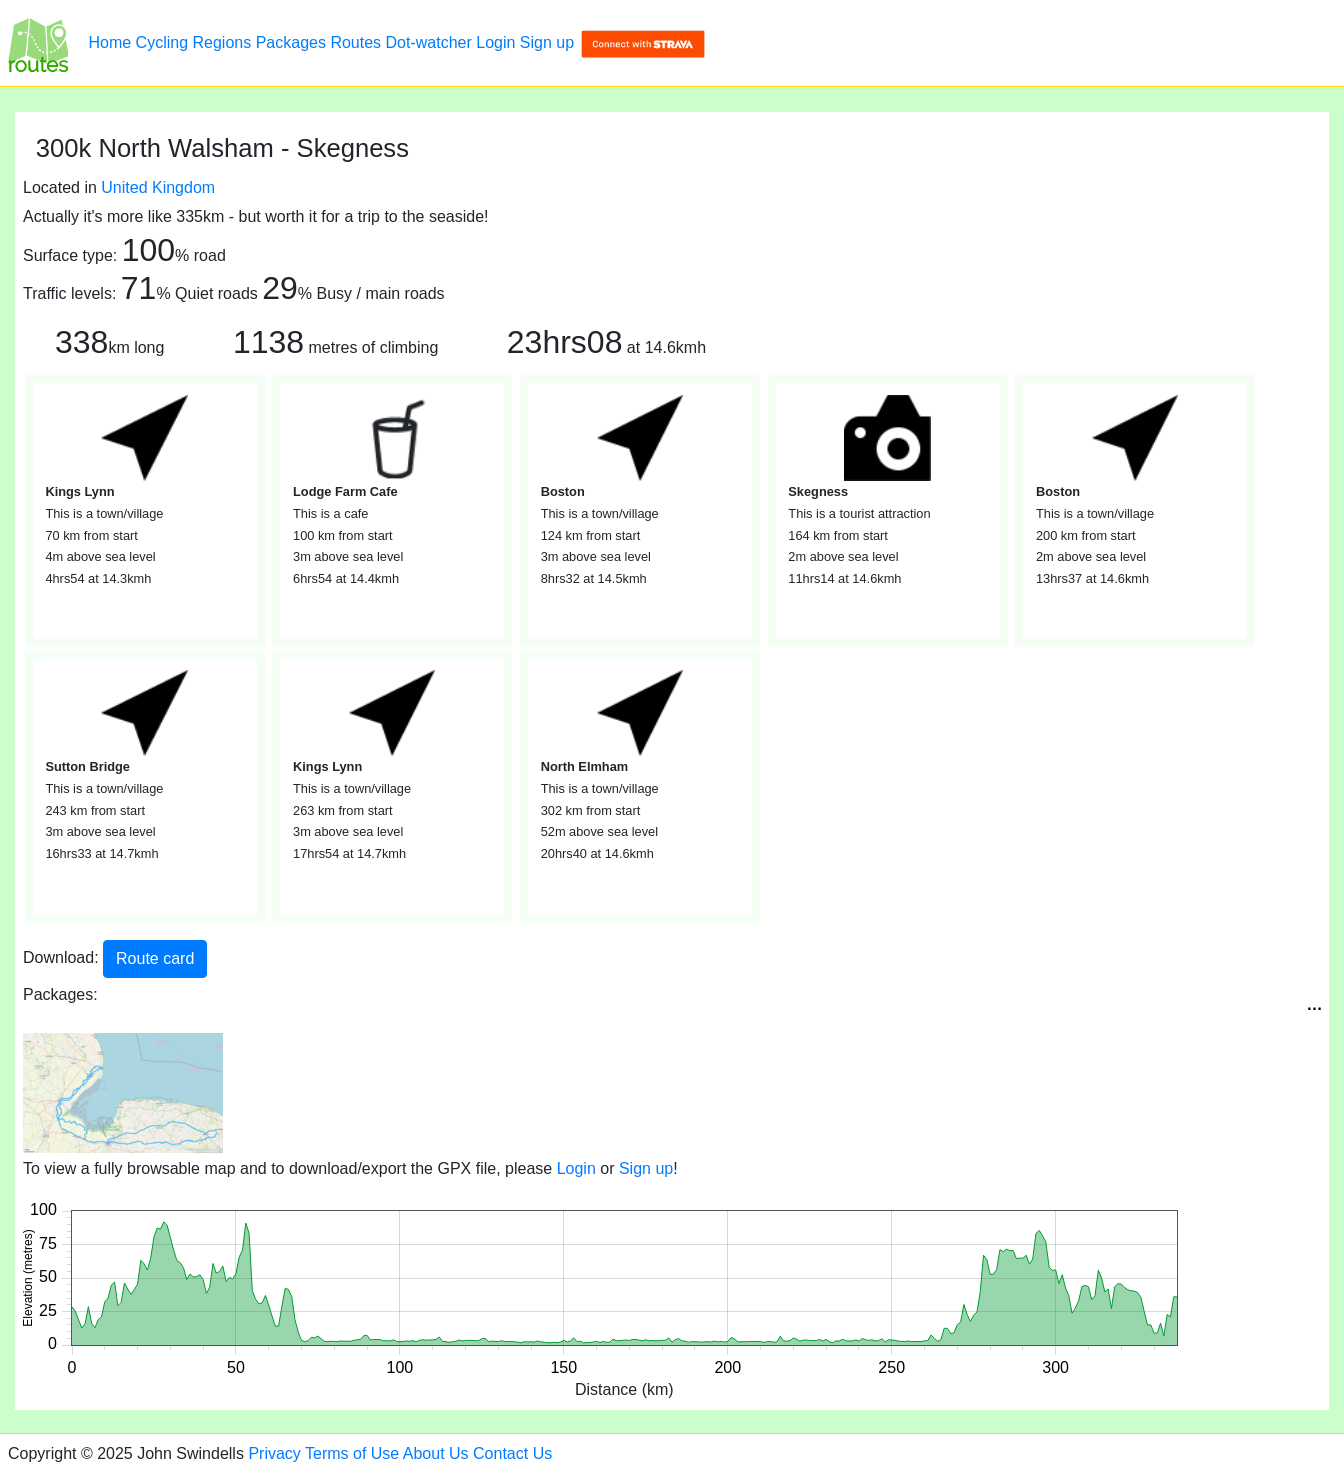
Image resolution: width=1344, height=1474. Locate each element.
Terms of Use (352, 1453)
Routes (355, 42)
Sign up (547, 42)
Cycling (162, 42)
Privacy (274, 1453)
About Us (436, 1453)
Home (109, 42)
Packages (291, 42)
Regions (222, 42)
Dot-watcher (429, 42)
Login (495, 42)
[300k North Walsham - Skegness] (38, 43)
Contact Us (512, 1453)
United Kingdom (158, 187)
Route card (155, 958)
